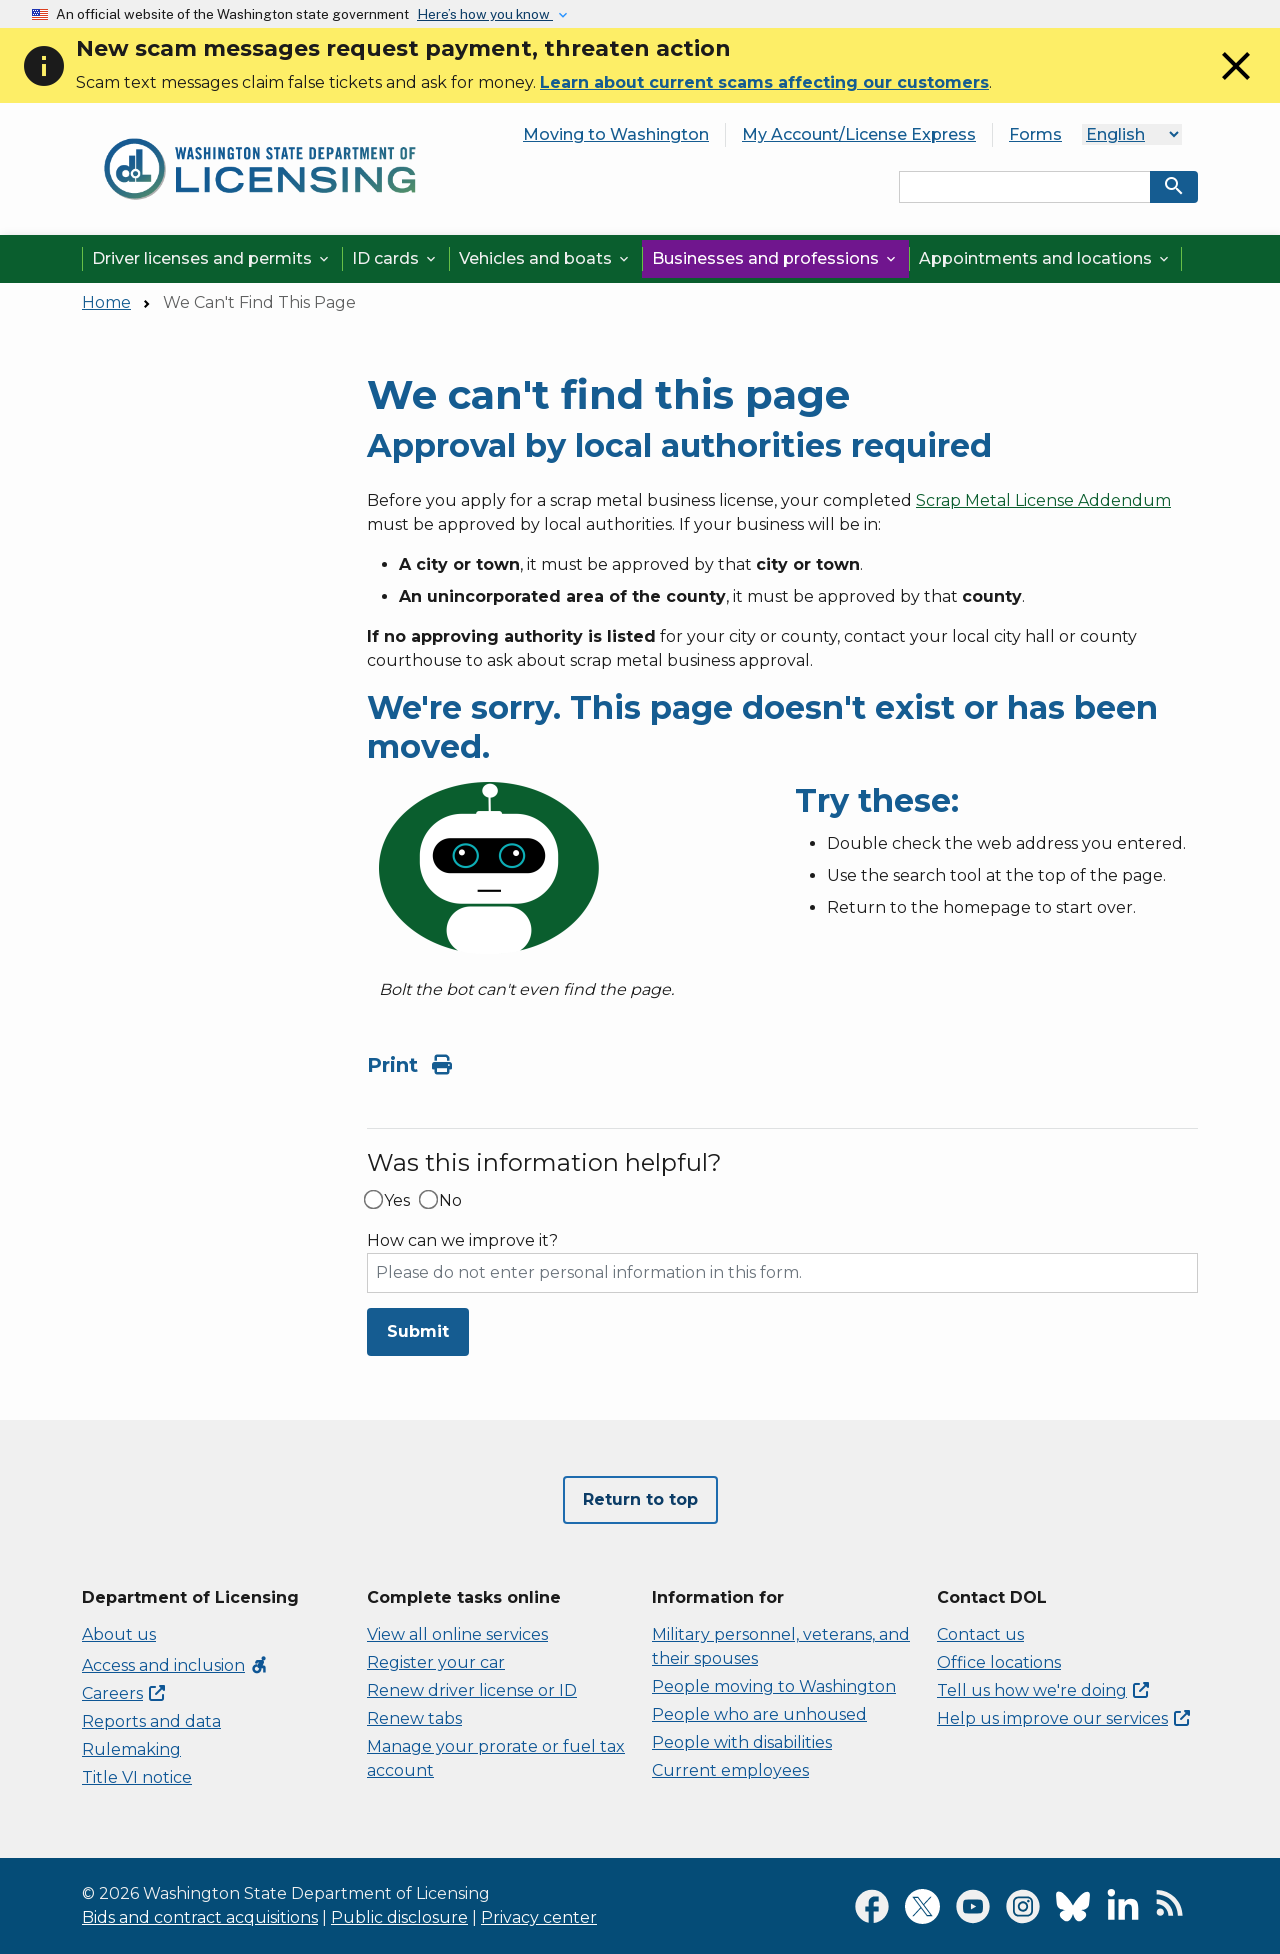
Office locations (999, 1662)
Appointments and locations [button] (1045, 258)
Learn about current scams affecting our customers (764, 82)
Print (409, 1065)
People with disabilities (742, 1742)
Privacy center (539, 1917)
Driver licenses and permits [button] (212, 258)
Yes (397, 1201)
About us (119, 1634)
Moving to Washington (616, 134)
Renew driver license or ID (472, 1690)
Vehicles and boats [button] (545, 258)
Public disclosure (399, 1917)
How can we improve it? (462, 1241)
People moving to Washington (774, 1686)
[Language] (1132, 134)
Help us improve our (1063, 1718)
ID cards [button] (395, 258)
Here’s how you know (485, 14)
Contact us (980, 1634)
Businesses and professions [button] (775, 258)
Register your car (436, 1662)
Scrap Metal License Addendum (1043, 500)
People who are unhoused (759, 1714)
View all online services (457, 1634)
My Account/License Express (859, 134)
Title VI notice (137, 1777)
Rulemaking (131, 1749)
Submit (418, 1331)
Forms (1035, 134)
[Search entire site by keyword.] (1025, 187)
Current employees (730, 1770)
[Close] (1236, 84)
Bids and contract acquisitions (200, 1917)
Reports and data (151, 1721)
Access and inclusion (175, 1665)
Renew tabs (414, 1718)
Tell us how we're (1043, 1690)
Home (106, 302)
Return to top (640, 1499)
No (450, 1201)
